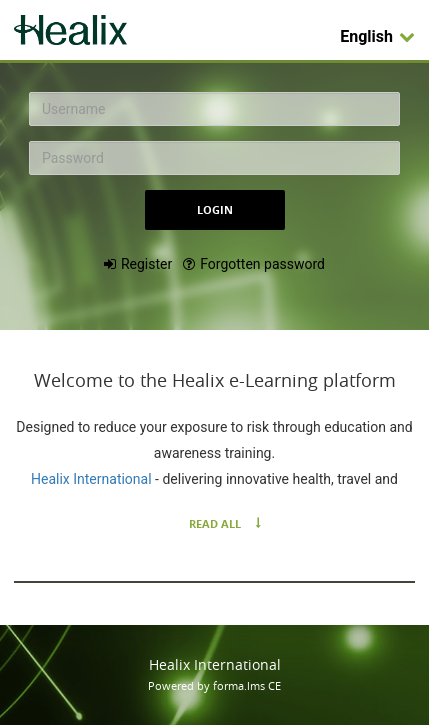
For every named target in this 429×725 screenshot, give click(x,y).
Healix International (93, 479)
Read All (215, 523)
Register (146, 264)
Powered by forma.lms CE (214, 685)
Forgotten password (262, 264)
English (377, 36)
